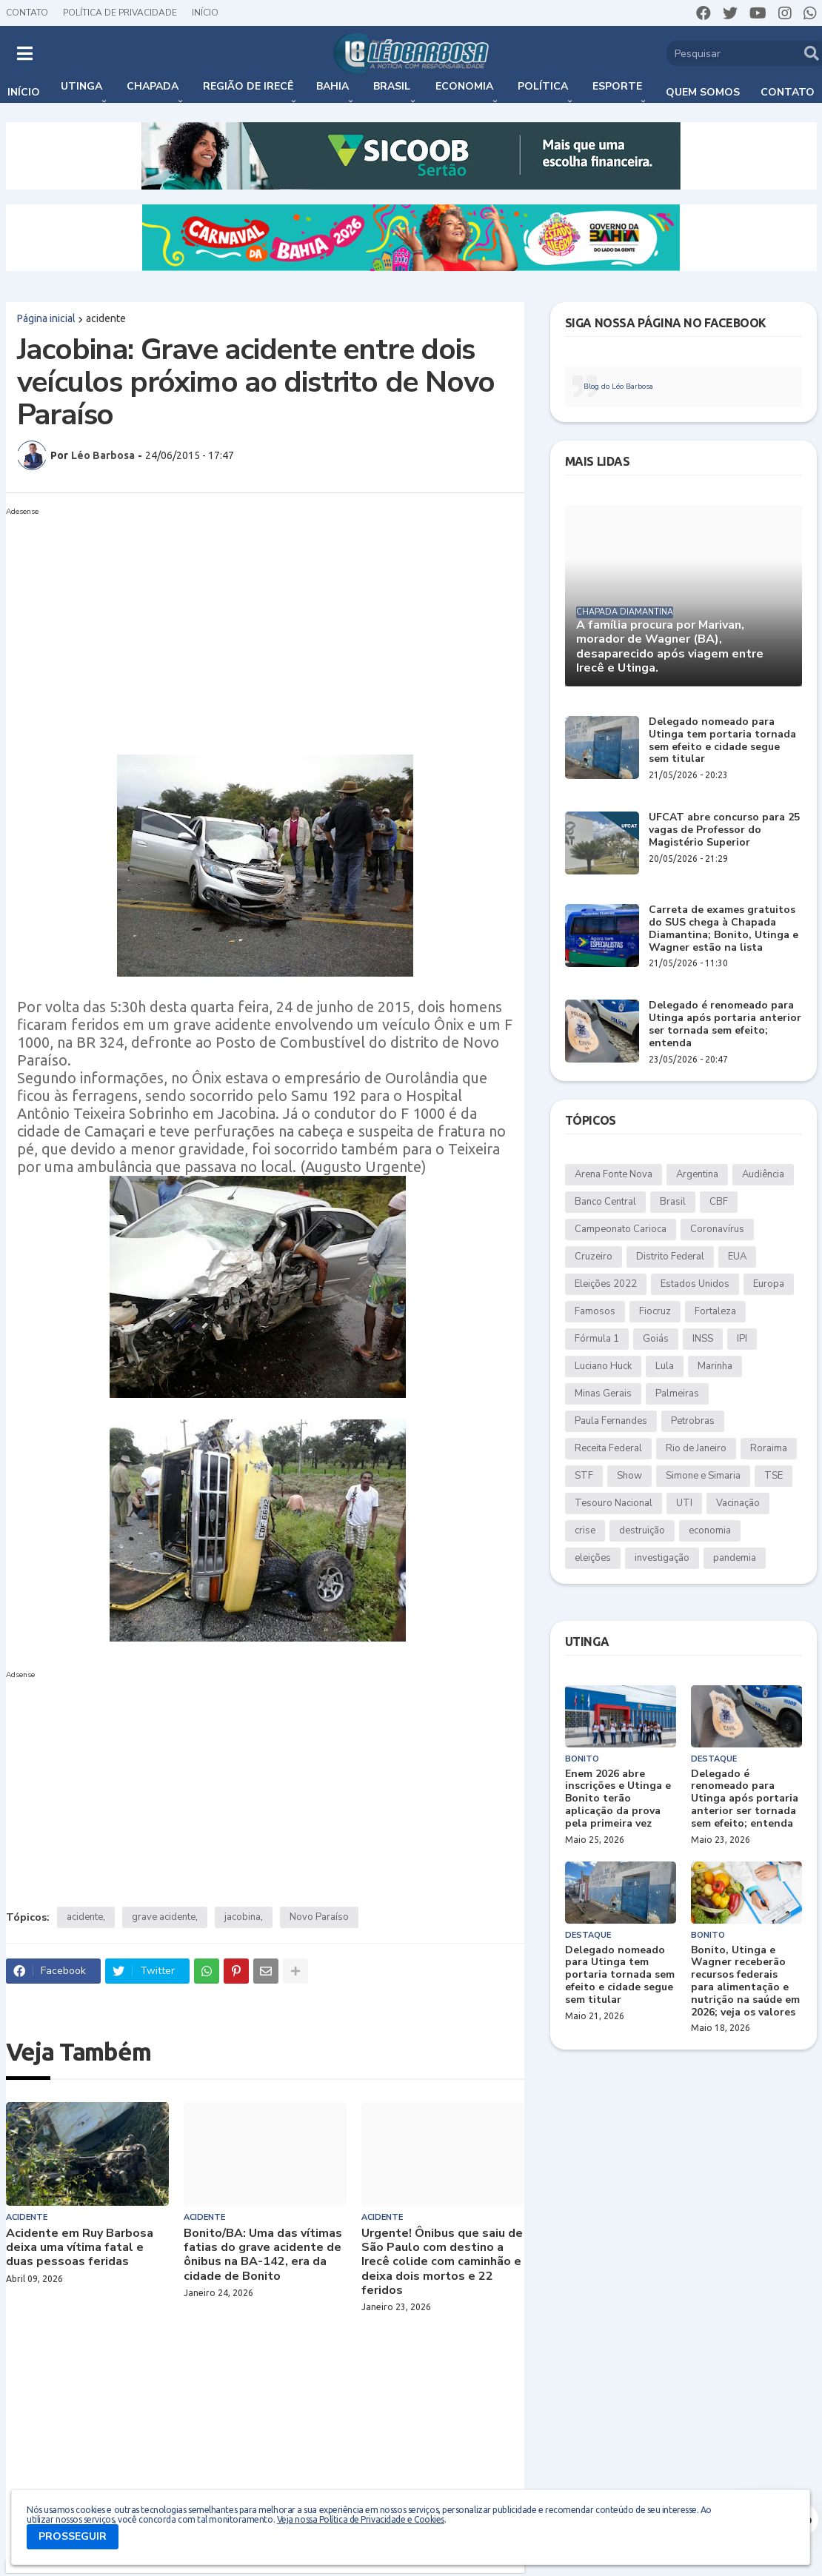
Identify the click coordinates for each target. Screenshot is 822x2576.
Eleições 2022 (606, 1284)
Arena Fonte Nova (613, 1174)
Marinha (715, 1366)
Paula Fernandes (611, 1421)
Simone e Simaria (703, 1475)
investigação (662, 1558)
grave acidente (164, 1917)
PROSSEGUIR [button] (73, 2536)
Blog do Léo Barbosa (618, 386)
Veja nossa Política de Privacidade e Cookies (360, 2519)
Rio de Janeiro (696, 1448)
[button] (25, 53)
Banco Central (605, 1201)
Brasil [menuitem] (391, 86)
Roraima (768, 1448)
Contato (27, 13)
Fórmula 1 (597, 1338)
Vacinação (738, 1503)
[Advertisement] (250, 625)
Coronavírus (717, 1229)
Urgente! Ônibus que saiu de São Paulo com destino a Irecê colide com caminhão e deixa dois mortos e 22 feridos (442, 2262)
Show (629, 1475)
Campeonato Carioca (620, 1229)
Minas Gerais (603, 1393)
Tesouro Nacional (613, 1503)
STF (584, 1475)
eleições (593, 1558)
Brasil (673, 1201)
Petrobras (693, 1421)
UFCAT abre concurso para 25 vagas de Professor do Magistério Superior (724, 830)
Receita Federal (608, 1448)
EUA (737, 1256)
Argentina (697, 1174)
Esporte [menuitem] (617, 86)
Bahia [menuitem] (332, 86)
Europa (768, 1284)
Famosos (595, 1311)
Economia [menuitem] (464, 86)
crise (585, 1530)
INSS (702, 1338)
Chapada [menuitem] (152, 86)
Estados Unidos (695, 1284)
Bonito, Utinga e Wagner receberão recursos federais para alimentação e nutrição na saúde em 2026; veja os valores (745, 1981)
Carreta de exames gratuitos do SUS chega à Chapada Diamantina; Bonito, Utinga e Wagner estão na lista (723, 929)
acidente (106, 318)
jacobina (242, 1917)
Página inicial (46, 318)
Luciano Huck (603, 1366)
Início (205, 13)
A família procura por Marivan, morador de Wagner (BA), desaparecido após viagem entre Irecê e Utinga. (669, 646)
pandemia (734, 1558)
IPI (742, 1338)
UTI (684, 1503)
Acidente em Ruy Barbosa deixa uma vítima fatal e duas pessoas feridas (79, 2248)
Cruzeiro (593, 1256)
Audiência (763, 1174)
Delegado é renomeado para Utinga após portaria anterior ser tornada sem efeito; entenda (725, 1024)
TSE (773, 1475)
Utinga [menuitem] (81, 86)
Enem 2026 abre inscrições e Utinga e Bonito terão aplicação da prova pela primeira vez (618, 1799)
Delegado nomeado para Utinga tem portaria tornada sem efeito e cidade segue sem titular (722, 741)
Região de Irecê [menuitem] (248, 86)
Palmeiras (677, 1393)
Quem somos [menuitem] (703, 92)
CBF (718, 1201)
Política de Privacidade (120, 13)
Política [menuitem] (543, 86)
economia (710, 1530)
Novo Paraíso (319, 1917)
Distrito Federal (670, 1256)
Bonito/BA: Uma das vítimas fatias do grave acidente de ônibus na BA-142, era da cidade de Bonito (263, 2255)
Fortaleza (715, 1311)
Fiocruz (655, 1311)
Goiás (656, 1338)
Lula (664, 1366)
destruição (642, 1530)
